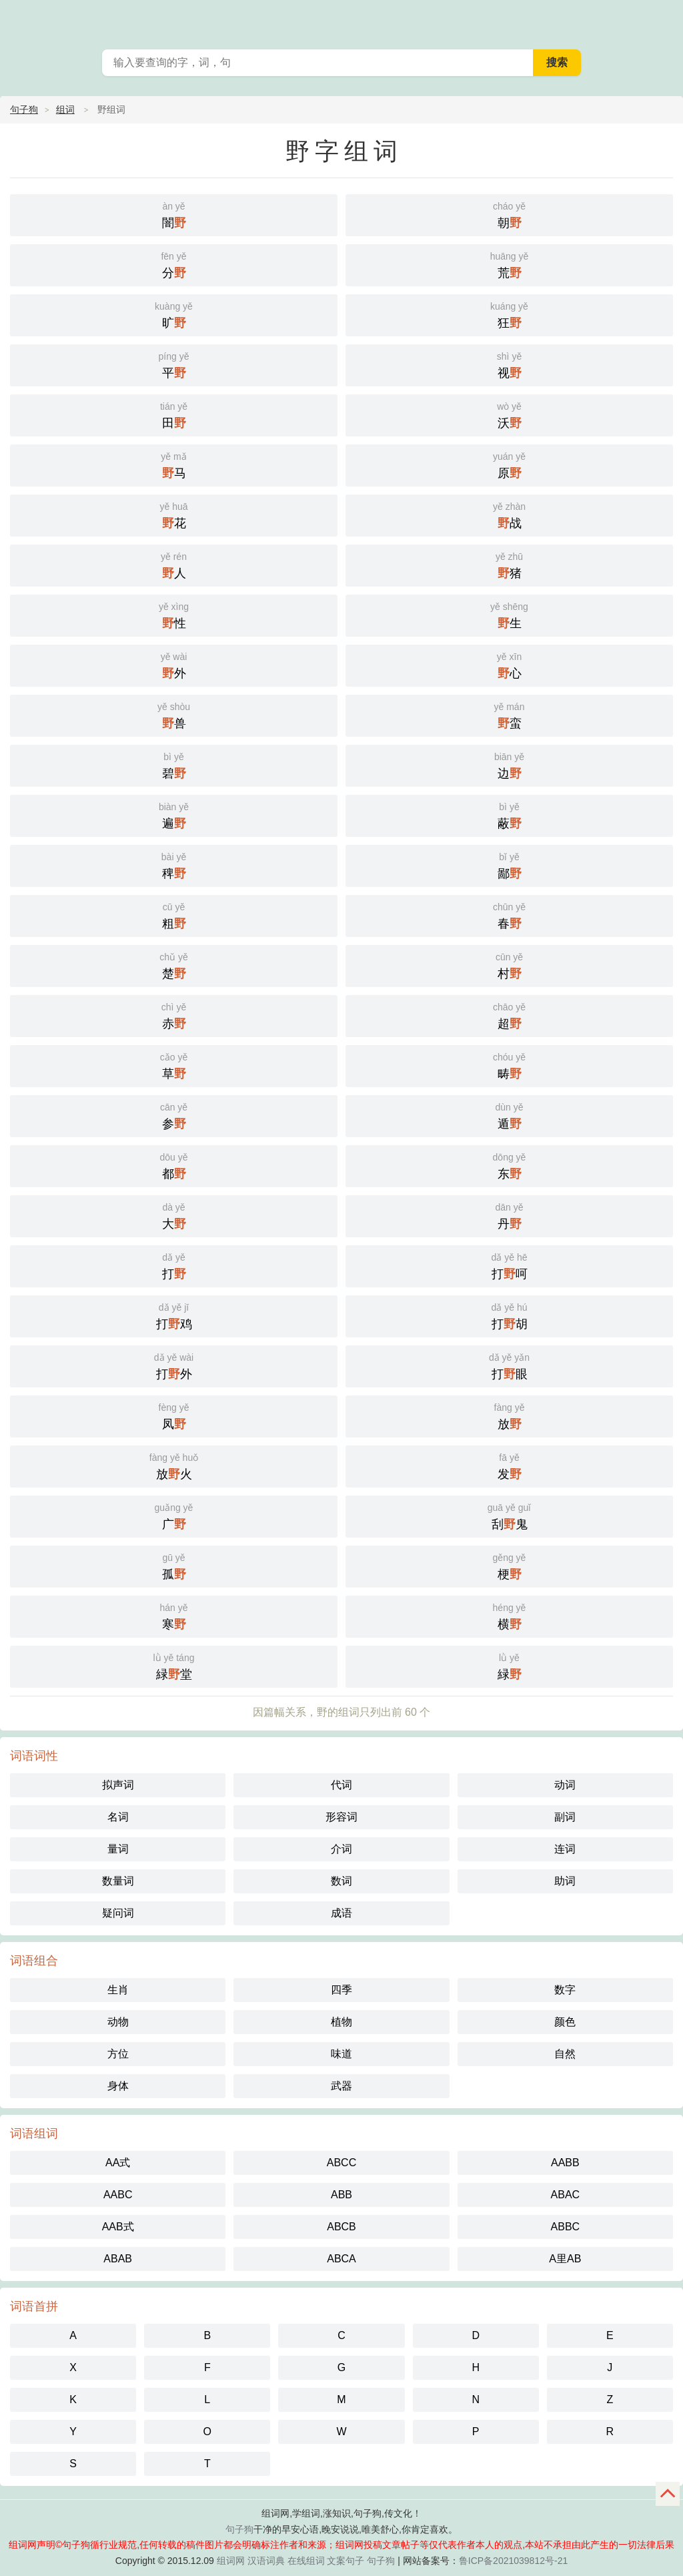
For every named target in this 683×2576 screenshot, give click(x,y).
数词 (341, 1881)
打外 (174, 1365)
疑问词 (118, 1913)
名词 (118, 1817)
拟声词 (118, 1785)
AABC (118, 2194)
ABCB (341, 2226)
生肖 (118, 1989)
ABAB (117, 2258)
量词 (118, 1849)
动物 (118, 2021)
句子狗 (24, 109)
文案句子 (345, 2560)
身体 (118, 2085)
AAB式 (118, 2226)
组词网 (231, 2560)
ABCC (341, 2162)
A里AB (565, 2258)
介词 (341, 1849)
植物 (341, 2021)
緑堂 (174, 1665)
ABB (341, 2194)
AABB (565, 2162)
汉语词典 (266, 2560)
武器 (341, 2085)
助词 (565, 1881)
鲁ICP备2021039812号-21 (513, 2560)
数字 (565, 1989)
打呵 (509, 1265)
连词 (565, 1849)
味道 (341, 2053)
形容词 (341, 1817)
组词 (65, 109)
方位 (118, 2053)
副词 (565, 1817)
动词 (565, 1785)
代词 (341, 1785)
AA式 (117, 2162)
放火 (174, 1465)
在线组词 (306, 2560)
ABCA (341, 2258)
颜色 (565, 2021)
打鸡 (174, 1315)
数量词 (118, 1881)
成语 (341, 1913)
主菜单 (664, 20)
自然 (565, 2053)
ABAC (565, 2194)
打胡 (509, 1315)
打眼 (509, 1365)
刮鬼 (509, 1515)
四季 (341, 1989)
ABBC (565, 2226)
